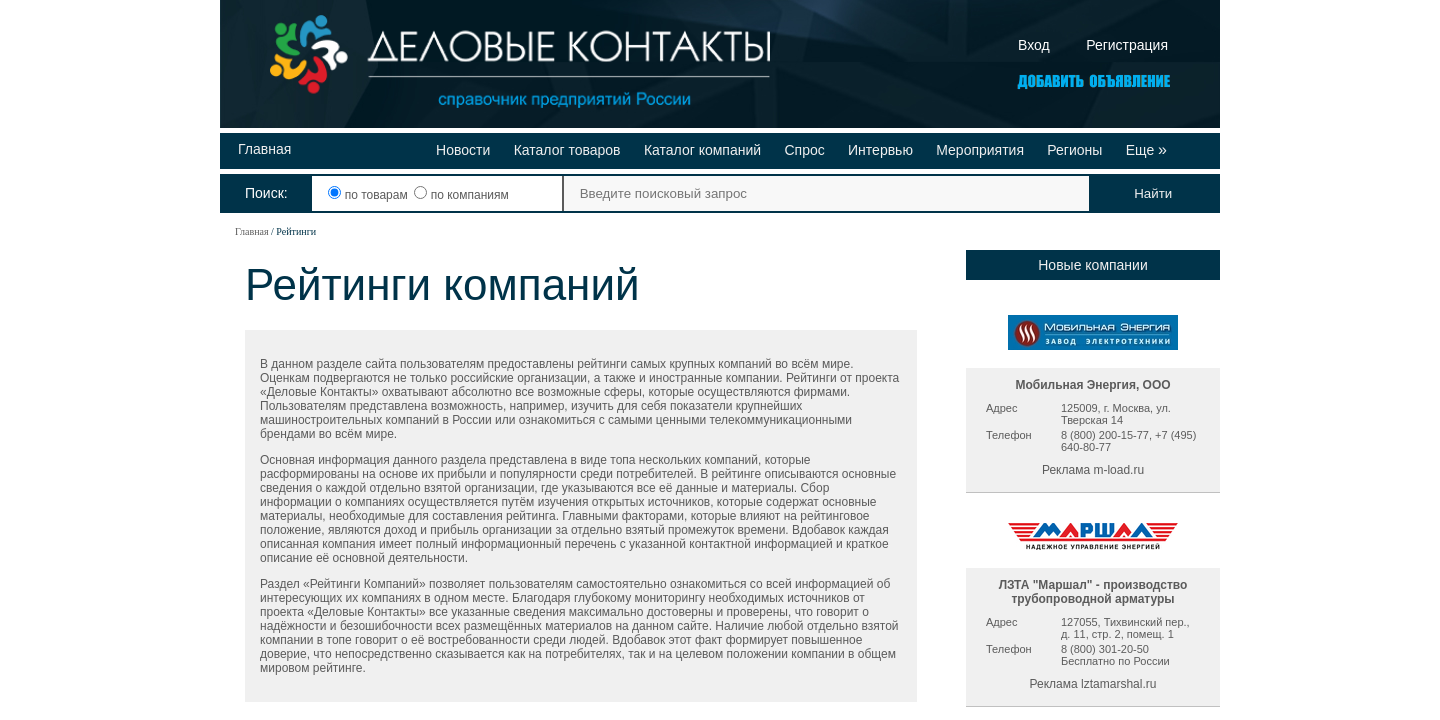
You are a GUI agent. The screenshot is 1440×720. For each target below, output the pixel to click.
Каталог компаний (702, 150)
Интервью (880, 150)
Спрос (804, 150)
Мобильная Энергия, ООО (1092, 385)
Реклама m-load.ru (1093, 470)
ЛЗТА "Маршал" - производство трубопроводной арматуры (1093, 592)
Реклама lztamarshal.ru (1093, 684)
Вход (1034, 45)
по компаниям (461, 195)
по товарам (369, 195)
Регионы (1074, 150)
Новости (463, 150)
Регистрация (1127, 45)
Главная (264, 149)
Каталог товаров (567, 150)
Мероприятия (980, 150)
